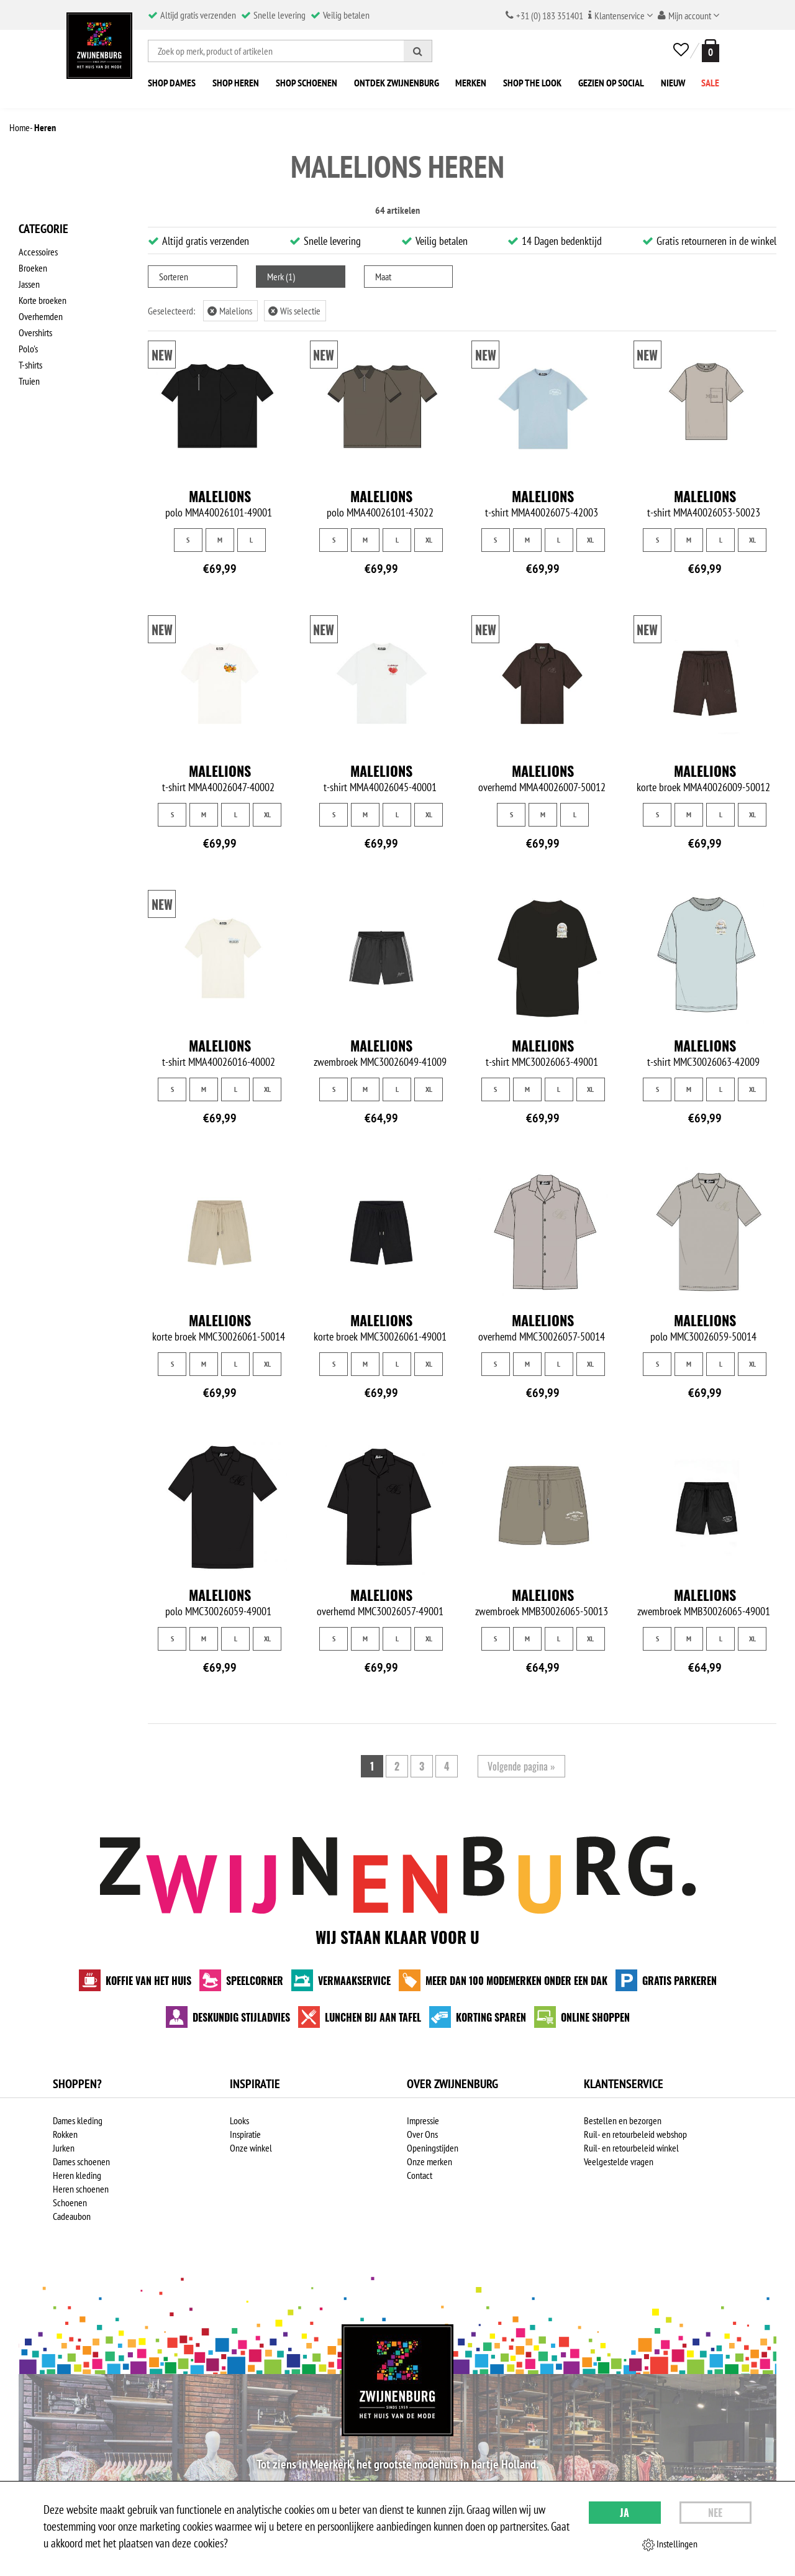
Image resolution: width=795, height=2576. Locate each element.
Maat (383, 276)
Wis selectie (294, 311)
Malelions (229, 311)
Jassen (29, 284)
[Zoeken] (418, 51)
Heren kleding (77, 2175)
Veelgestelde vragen (618, 2161)
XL (428, 539)
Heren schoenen (81, 2189)
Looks (239, 2120)
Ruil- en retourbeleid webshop (635, 2134)
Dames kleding (77, 2120)
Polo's (28, 348)
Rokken (65, 2134)
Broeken (33, 268)
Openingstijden (432, 2148)
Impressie (423, 2120)
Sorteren (173, 276)
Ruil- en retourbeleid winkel (631, 2148)
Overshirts (35, 332)
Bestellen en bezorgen (622, 2120)
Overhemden (41, 316)
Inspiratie (245, 2134)
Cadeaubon (72, 2216)
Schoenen (70, 2202)
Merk (281, 276)
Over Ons (422, 2134)
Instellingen (669, 2544)
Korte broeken (42, 300)
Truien (29, 381)
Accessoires (38, 251)
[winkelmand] (708, 50)
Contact (419, 2175)
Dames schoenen (81, 2161)
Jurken (64, 2148)
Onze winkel (251, 2148)
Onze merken (429, 2161)
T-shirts (30, 365)
